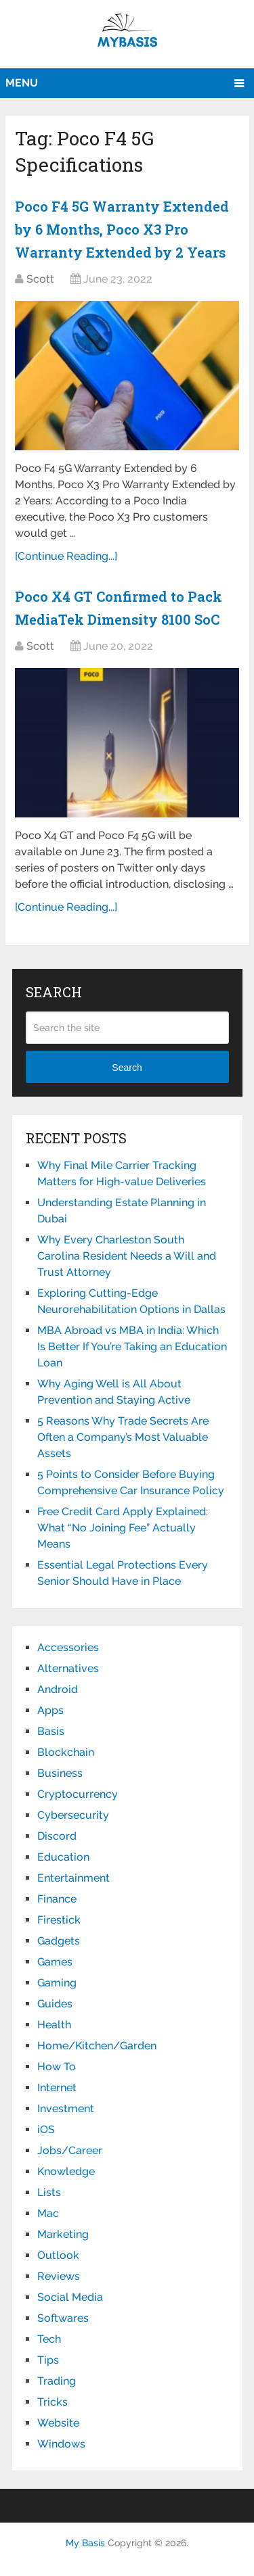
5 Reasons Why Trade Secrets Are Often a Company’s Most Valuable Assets (123, 1437)
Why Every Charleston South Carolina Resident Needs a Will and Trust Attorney (126, 1256)
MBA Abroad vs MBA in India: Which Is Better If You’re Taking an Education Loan (132, 1346)
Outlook (58, 2255)
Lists (49, 2192)
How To (56, 2066)
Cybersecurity (73, 1815)
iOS (46, 2129)
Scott (40, 278)
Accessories (68, 1647)
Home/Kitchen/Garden (96, 2045)
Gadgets (58, 1940)
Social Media (70, 2297)
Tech (49, 2339)
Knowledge (66, 2171)
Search (127, 1067)
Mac (48, 2213)
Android (57, 1689)
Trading (56, 2381)
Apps (50, 1710)
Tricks (52, 2401)
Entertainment (73, 1877)
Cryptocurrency (77, 1794)
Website (58, 2422)
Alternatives (68, 1668)
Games (54, 1961)
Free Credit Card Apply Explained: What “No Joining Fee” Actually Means (122, 1527)
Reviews (58, 2276)
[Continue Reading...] (66, 556)
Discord (57, 1836)
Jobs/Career (69, 2150)
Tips (48, 2360)
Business (60, 1773)
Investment (65, 2108)
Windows (61, 2443)
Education (63, 1857)
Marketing (63, 2234)
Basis (50, 1731)
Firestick (59, 1919)
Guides (54, 2003)
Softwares (63, 2318)
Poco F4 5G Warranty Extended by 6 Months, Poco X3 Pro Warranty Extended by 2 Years (122, 228)
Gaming (57, 1982)
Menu (21, 82)
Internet (57, 2087)
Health (54, 2024)
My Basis (85, 2542)
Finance (57, 1898)
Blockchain (65, 1752)
